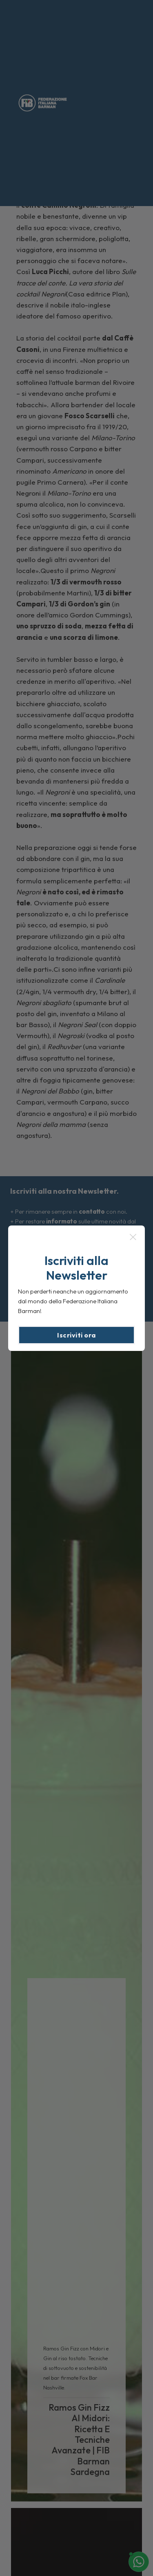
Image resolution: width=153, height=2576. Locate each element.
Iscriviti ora (76, 1335)
